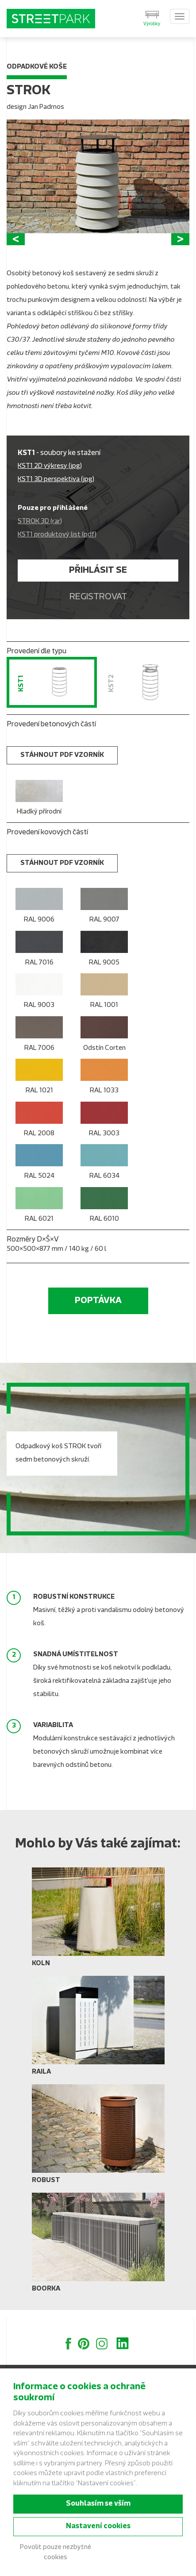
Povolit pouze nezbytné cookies (55, 2552)
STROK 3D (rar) (40, 529)
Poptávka (98, 1308)
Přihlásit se (98, 578)
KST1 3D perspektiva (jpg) (56, 487)
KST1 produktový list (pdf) (57, 543)
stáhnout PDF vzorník (62, 763)
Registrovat (98, 605)
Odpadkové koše (37, 67)
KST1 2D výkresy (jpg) (50, 474)
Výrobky (151, 24)
